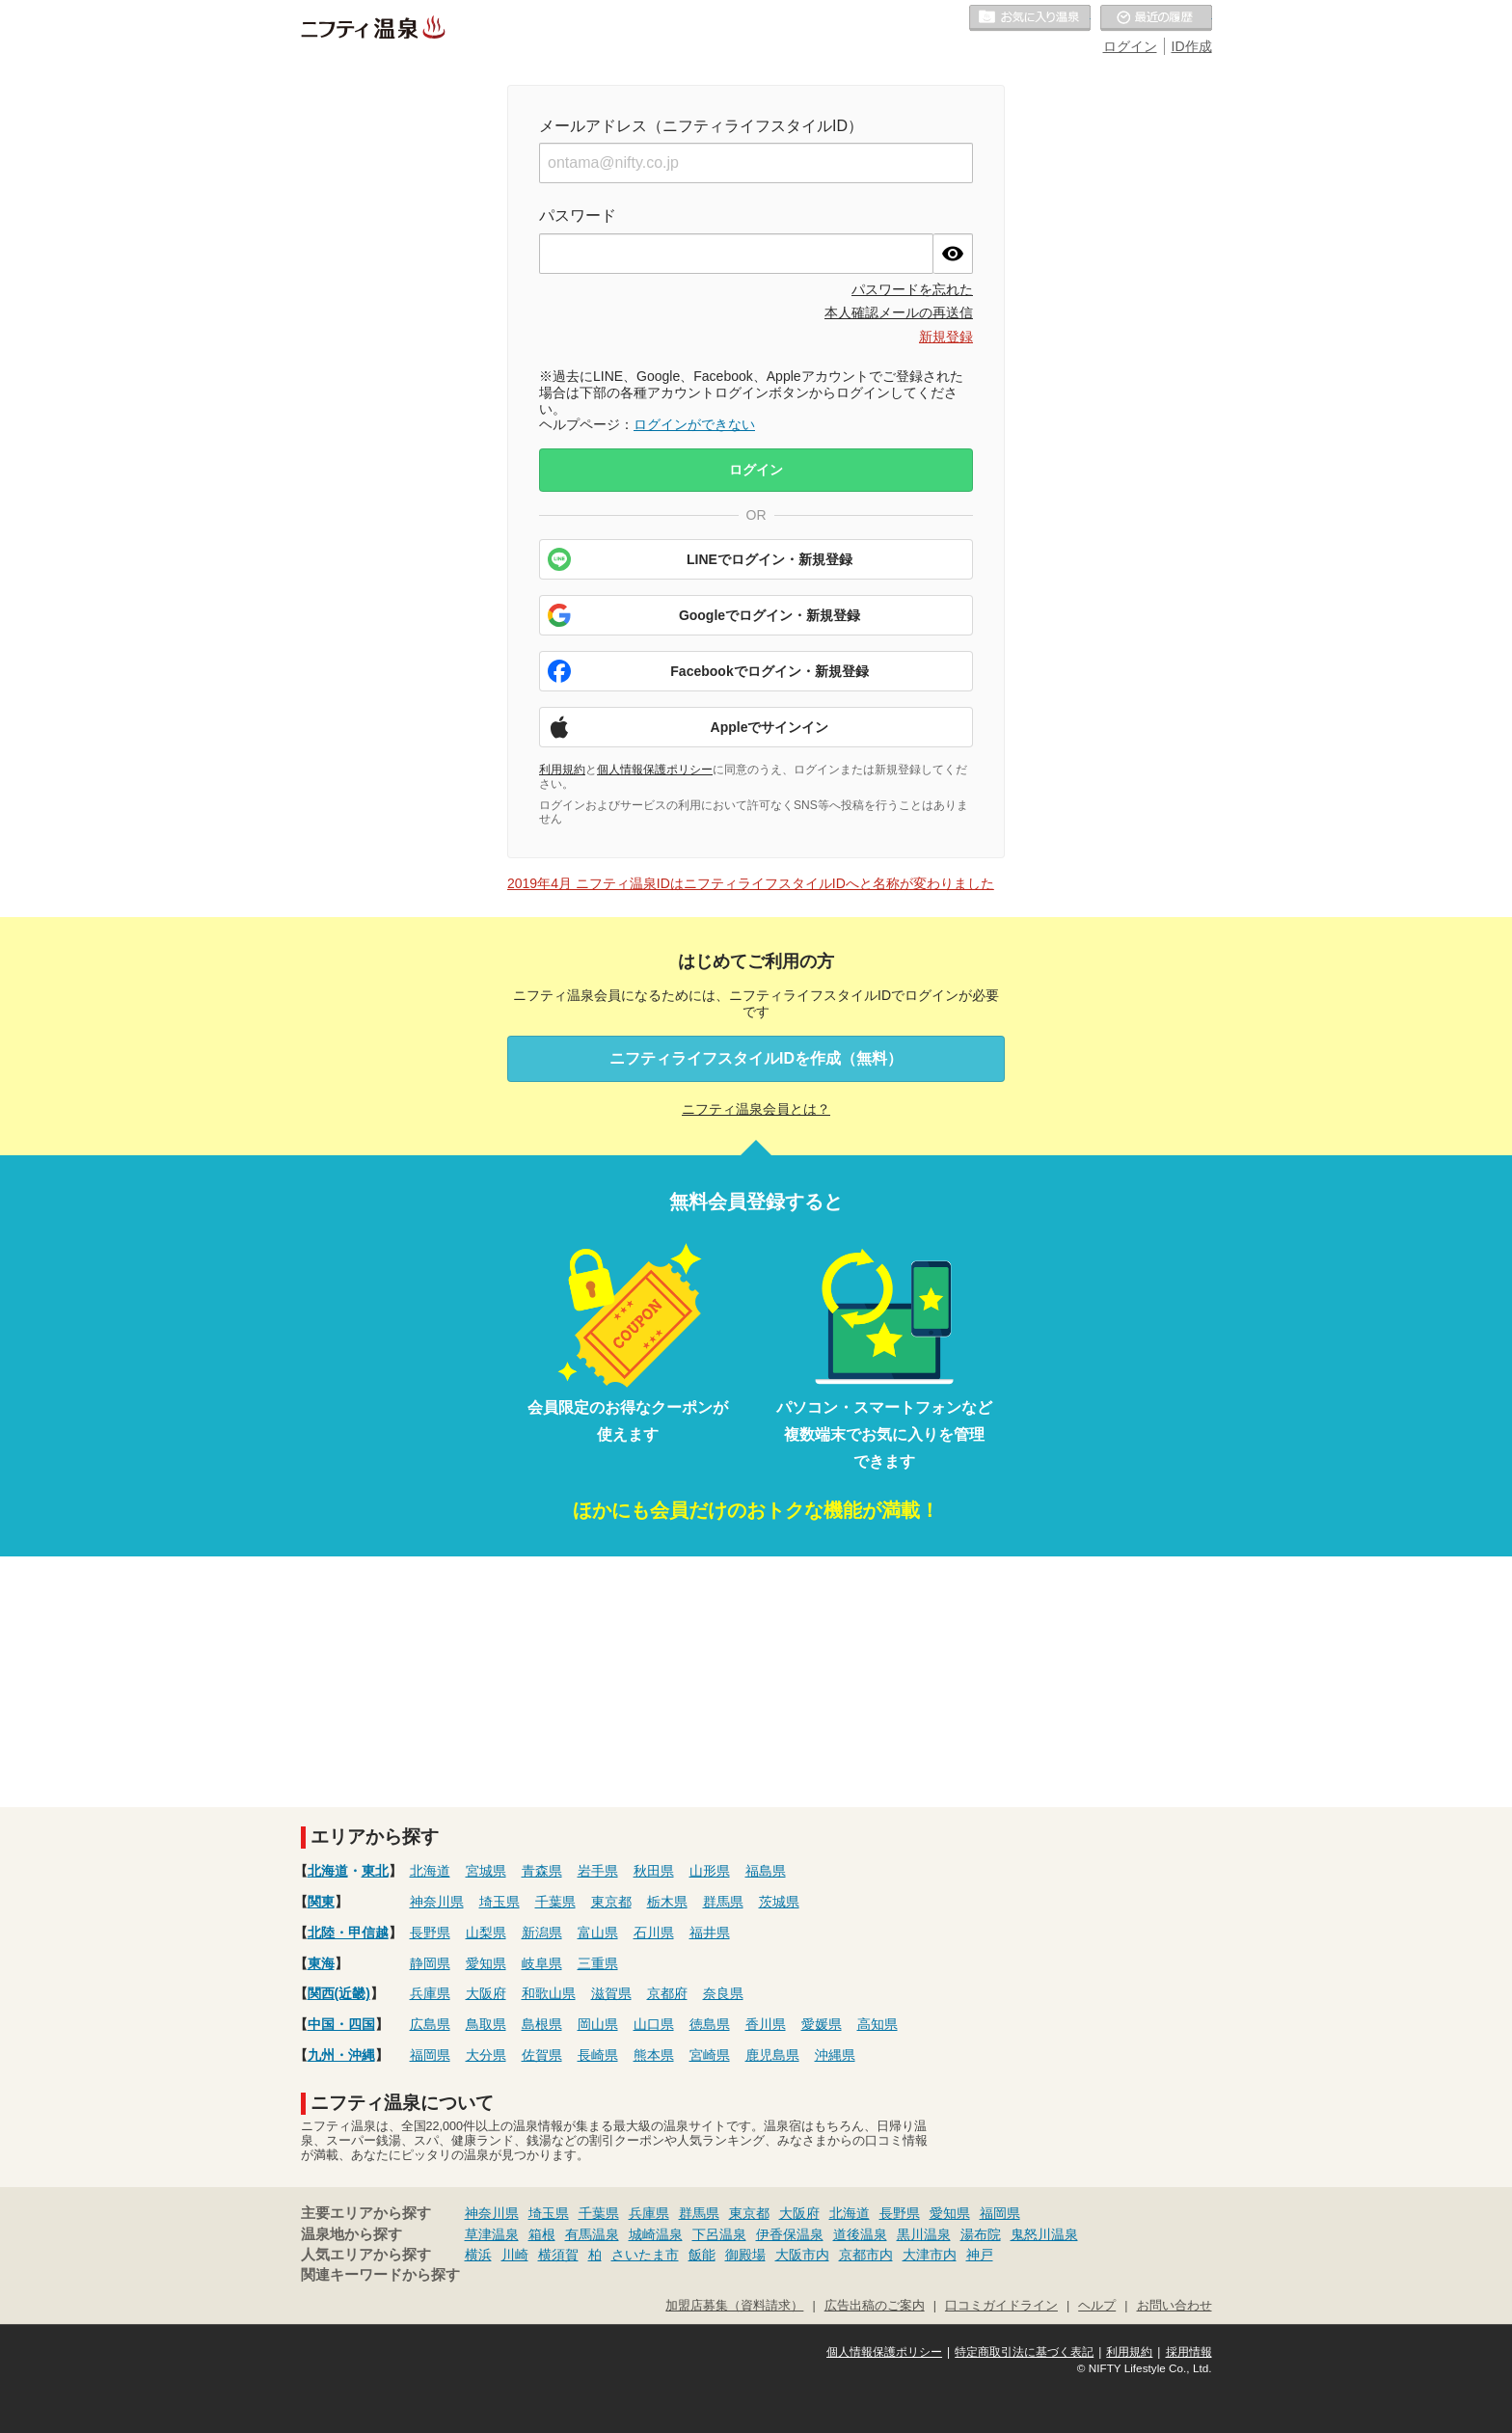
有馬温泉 (592, 2234)
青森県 (542, 1871)
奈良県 (723, 1993)
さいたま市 (645, 2254)
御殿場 (745, 2254)
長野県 (430, 1932)
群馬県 (723, 1901)
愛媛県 (821, 2024)
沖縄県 (835, 2055)
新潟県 (542, 1932)
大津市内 (930, 2254)
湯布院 (980, 2234)
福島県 (765, 1871)
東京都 (611, 1901)
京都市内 (866, 2254)
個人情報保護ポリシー (655, 769)
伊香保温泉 (790, 2234)
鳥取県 (486, 2024)
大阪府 (486, 1993)
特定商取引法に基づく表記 (1024, 2352)
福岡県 (430, 2055)
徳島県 (709, 2024)
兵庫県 (430, 1993)
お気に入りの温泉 (1030, 18)
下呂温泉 (719, 2234)
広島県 (430, 2024)
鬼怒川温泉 (1044, 2234)
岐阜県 (542, 1963)
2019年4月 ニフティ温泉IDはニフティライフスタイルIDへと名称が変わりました (750, 883)
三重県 (598, 1963)
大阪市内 (802, 2254)
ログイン (1130, 46)
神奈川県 (437, 1901)
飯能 (702, 2254)
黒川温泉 (924, 2234)
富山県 (598, 1932)
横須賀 (558, 2254)
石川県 (654, 1932)
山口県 (654, 2024)
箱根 (541, 2234)
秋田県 (654, 1871)
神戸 (979, 2254)
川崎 (514, 2254)
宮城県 (486, 1871)
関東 (321, 1901)
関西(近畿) (339, 1993)
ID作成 (1192, 46)
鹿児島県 (772, 2055)
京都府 (667, 1993)
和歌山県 (549, 1993)
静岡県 (430, 1963)
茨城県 (779, 1901)
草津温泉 (492, 2234)
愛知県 (486, 1963)
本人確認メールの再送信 (898, 312)
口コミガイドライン (1001, 2305)
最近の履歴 (1156, 18)
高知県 (877, 2024)
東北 (375, 1871)
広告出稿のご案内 (874, 2305)
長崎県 (598, 2055)
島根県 (542, 2024)
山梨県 (486, 1932)
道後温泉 (860, 2234)
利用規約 (562, 769)
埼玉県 (499, 1901)
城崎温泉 (656, 2234)
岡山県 (598, 2024)
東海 (321, 1963)
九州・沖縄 (341, 2055)
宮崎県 (709, 2055)
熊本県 (654, 2055)
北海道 (328, 1871)
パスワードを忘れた (912, 289)
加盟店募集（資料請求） (734, 2305)
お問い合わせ (1174, 2305)
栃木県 (667, 1901)
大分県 (486, 2055)
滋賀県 (611, 1993)
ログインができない (694, 424)
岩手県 (598, 1871)
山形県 (709, 1871)
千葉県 (555, 1901)
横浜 (478, 2254)
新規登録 (946, 336)
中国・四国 (341, 2024)
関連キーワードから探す (380, 2275)
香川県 (765, 2024)
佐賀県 (542, 2055)
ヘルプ (1097, 2305)
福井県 (709, 1932)
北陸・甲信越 (348, 1932)
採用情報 (1189, 2352)
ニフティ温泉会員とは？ (756, 1109)
